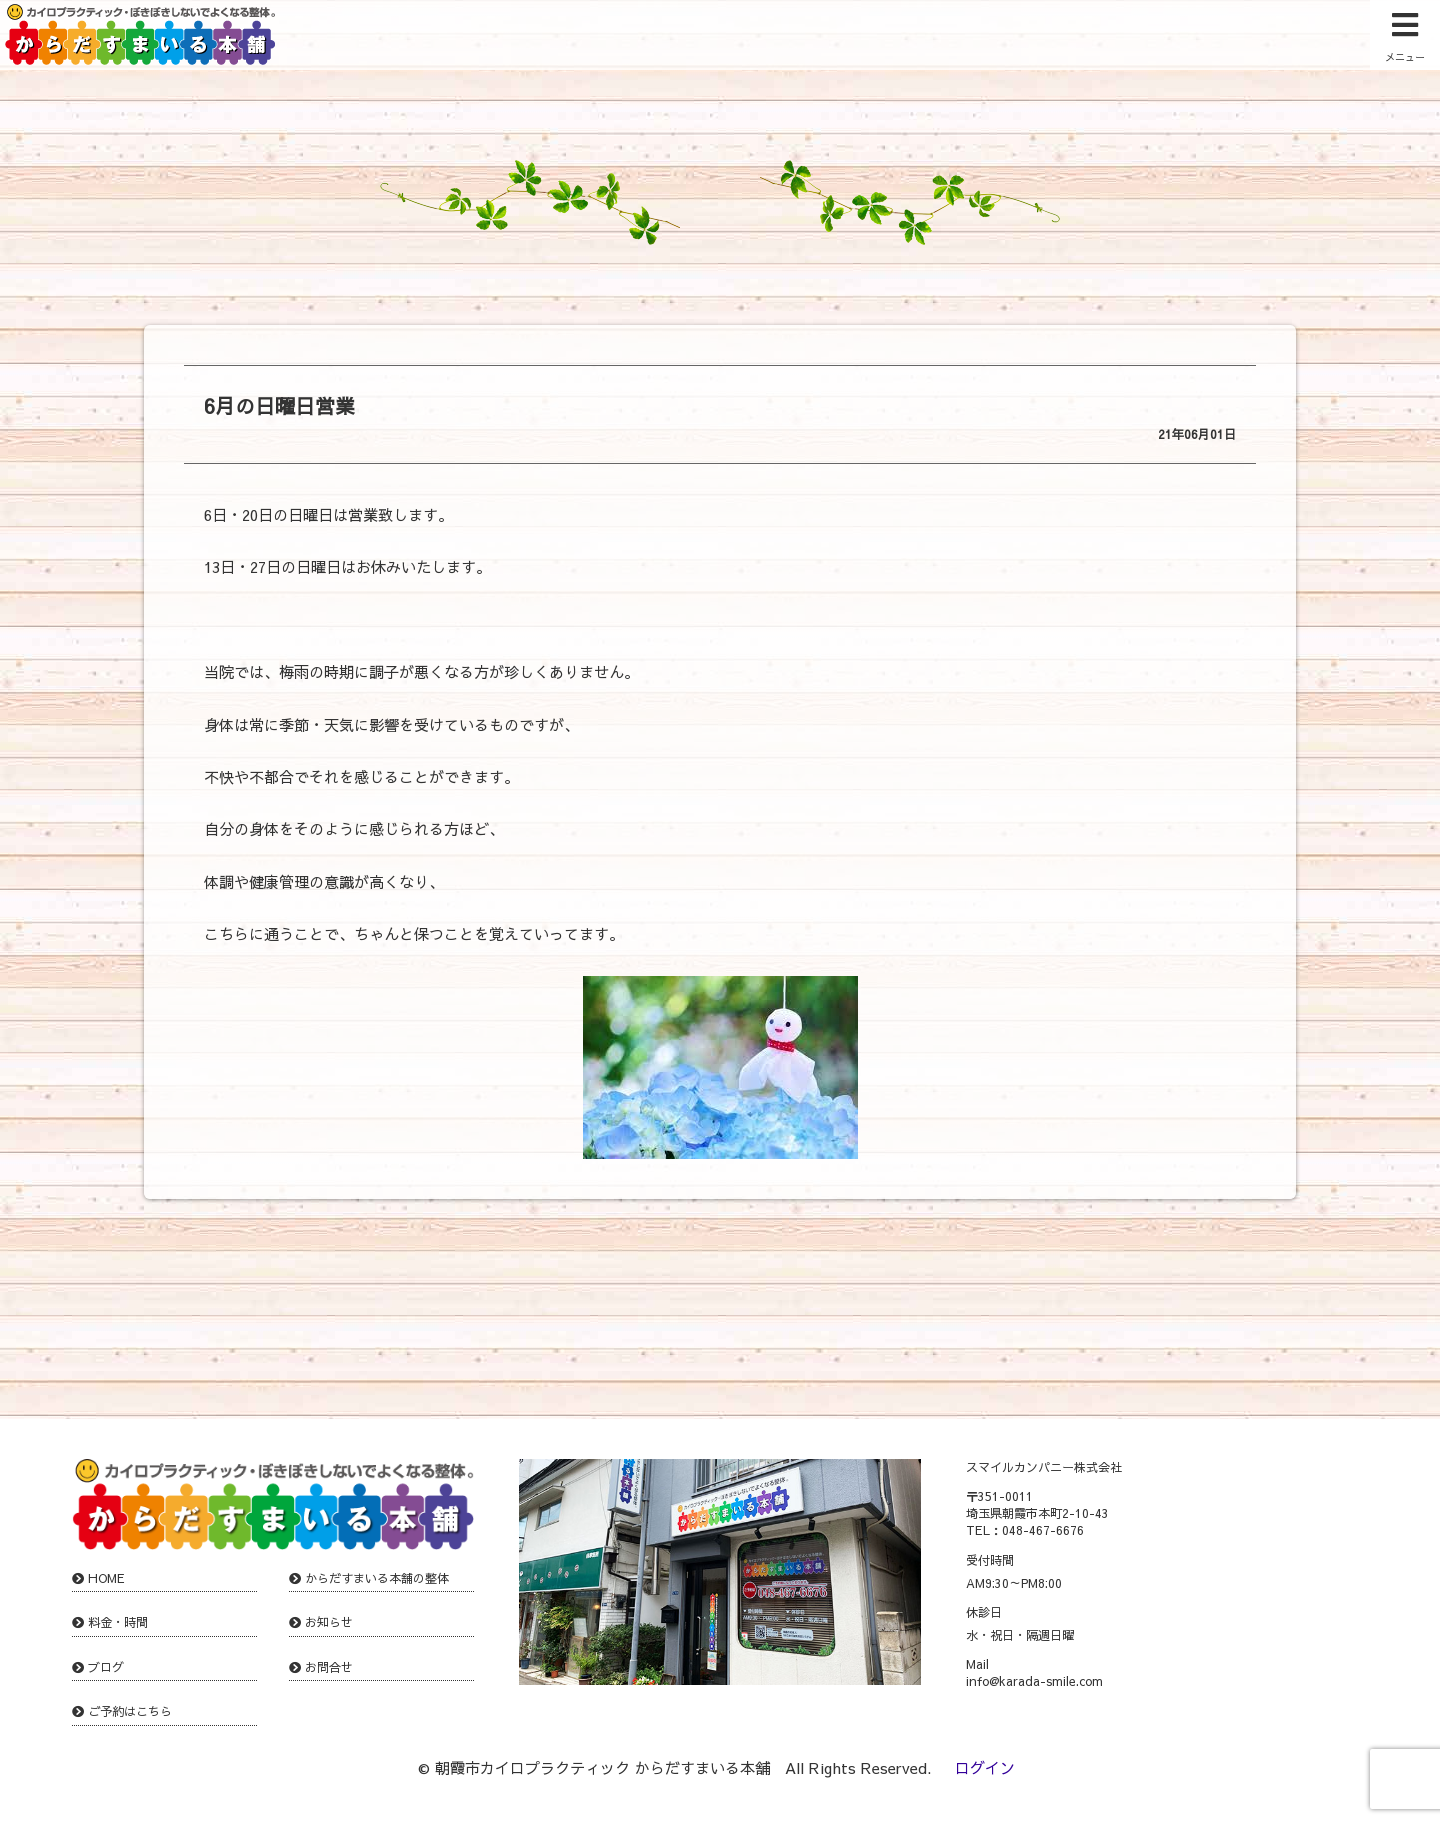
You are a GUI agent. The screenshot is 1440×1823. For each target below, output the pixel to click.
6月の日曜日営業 (279, 405)
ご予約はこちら (130, 1711)
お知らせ (329, 1622)
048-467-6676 (1043, 1530)
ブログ (106, 1667)
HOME (106, 1578)
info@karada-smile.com (1034, 1681)
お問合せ (329, 1667)
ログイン (985, 1767)
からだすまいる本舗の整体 (377, 1578)
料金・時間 (118, 1622)
